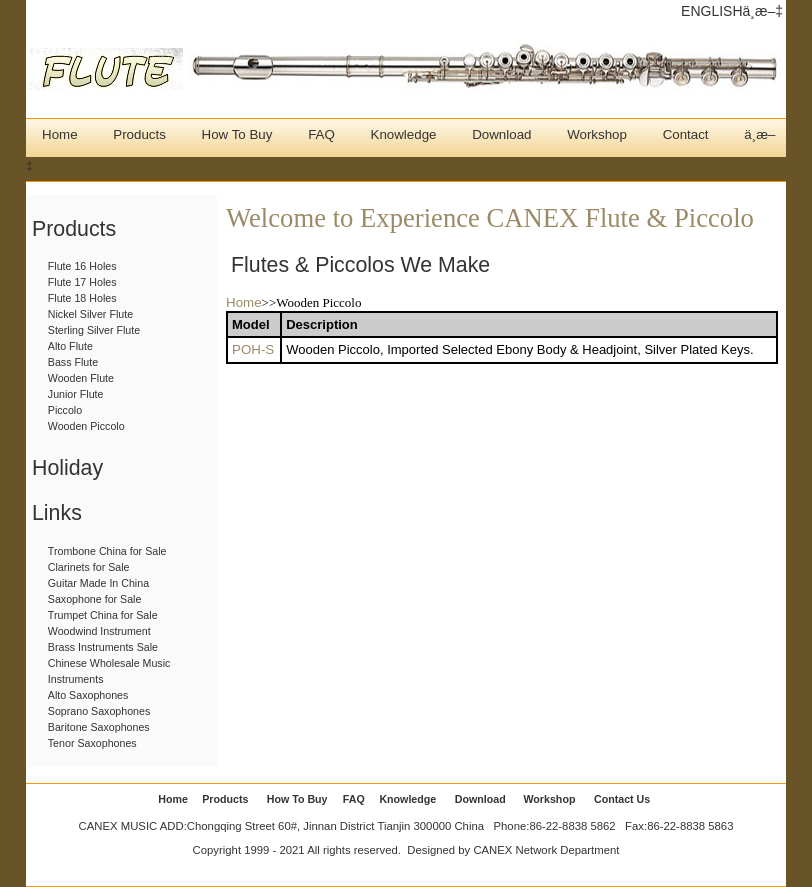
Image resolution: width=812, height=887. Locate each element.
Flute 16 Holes (82, 266)
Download (501, 134)
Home (60, 134)
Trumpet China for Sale (103, 615)
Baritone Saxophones (99, 727)
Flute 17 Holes (82, 282)
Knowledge (404, 134)
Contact (686, 134)
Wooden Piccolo (86, 426)
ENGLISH (711, 11)
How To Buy (237, 134)
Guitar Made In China (98, 583)
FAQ (321, 134)
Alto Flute (70, 346)
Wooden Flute (81, 378)
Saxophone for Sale (95, 599)
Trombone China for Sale (107, 551)
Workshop (597, 134)
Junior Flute (76, 394)
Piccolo (65, 410)
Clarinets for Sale (89, 567)
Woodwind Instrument (99, 631)
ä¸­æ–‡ (763, 11)
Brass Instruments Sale (103, 647)
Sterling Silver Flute (94, 330)
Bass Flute (73, 362)
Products (139, 134)
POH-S (253, 349)
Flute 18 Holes (82, 298)
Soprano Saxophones (99, 711)
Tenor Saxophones (92, 743)
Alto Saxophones (88, 695)
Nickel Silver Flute (90, 314)
